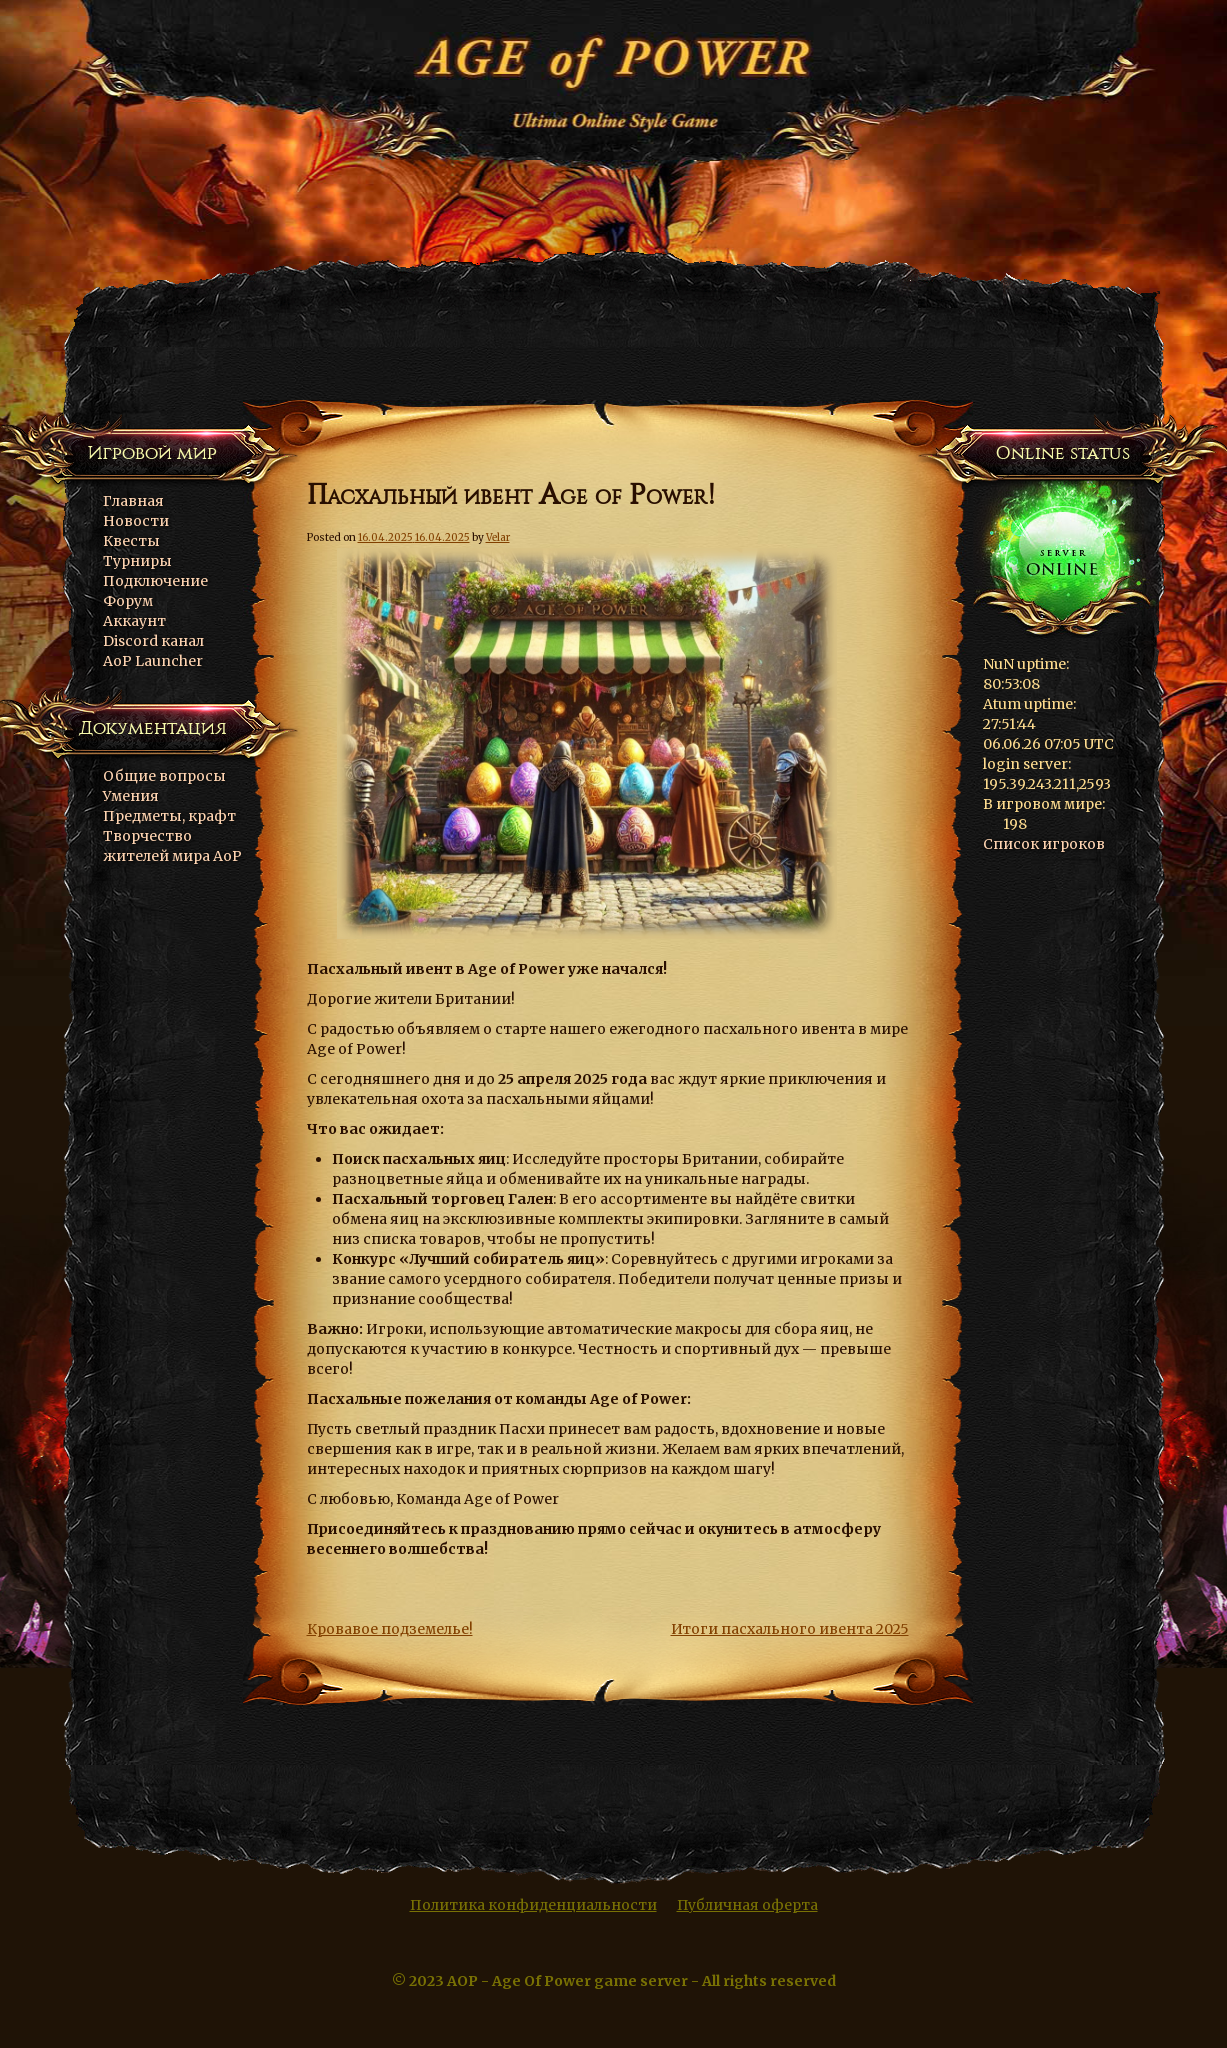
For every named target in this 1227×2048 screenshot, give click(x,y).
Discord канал (153, 641)
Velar (498, 537)
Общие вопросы (164, 776)
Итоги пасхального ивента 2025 (790, 1629)
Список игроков (1044, 844)
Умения (131, 796)
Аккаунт (134, 621)
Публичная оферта (747, 1905)
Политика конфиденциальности (533, 1905)
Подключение (155, 581)
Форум (128, 601)
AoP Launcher (153, 661)
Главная (133, 501)
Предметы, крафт (169, 816)
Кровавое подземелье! (390, 1629)
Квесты (131, 541)
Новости (136, 521)
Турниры (137, 561)
